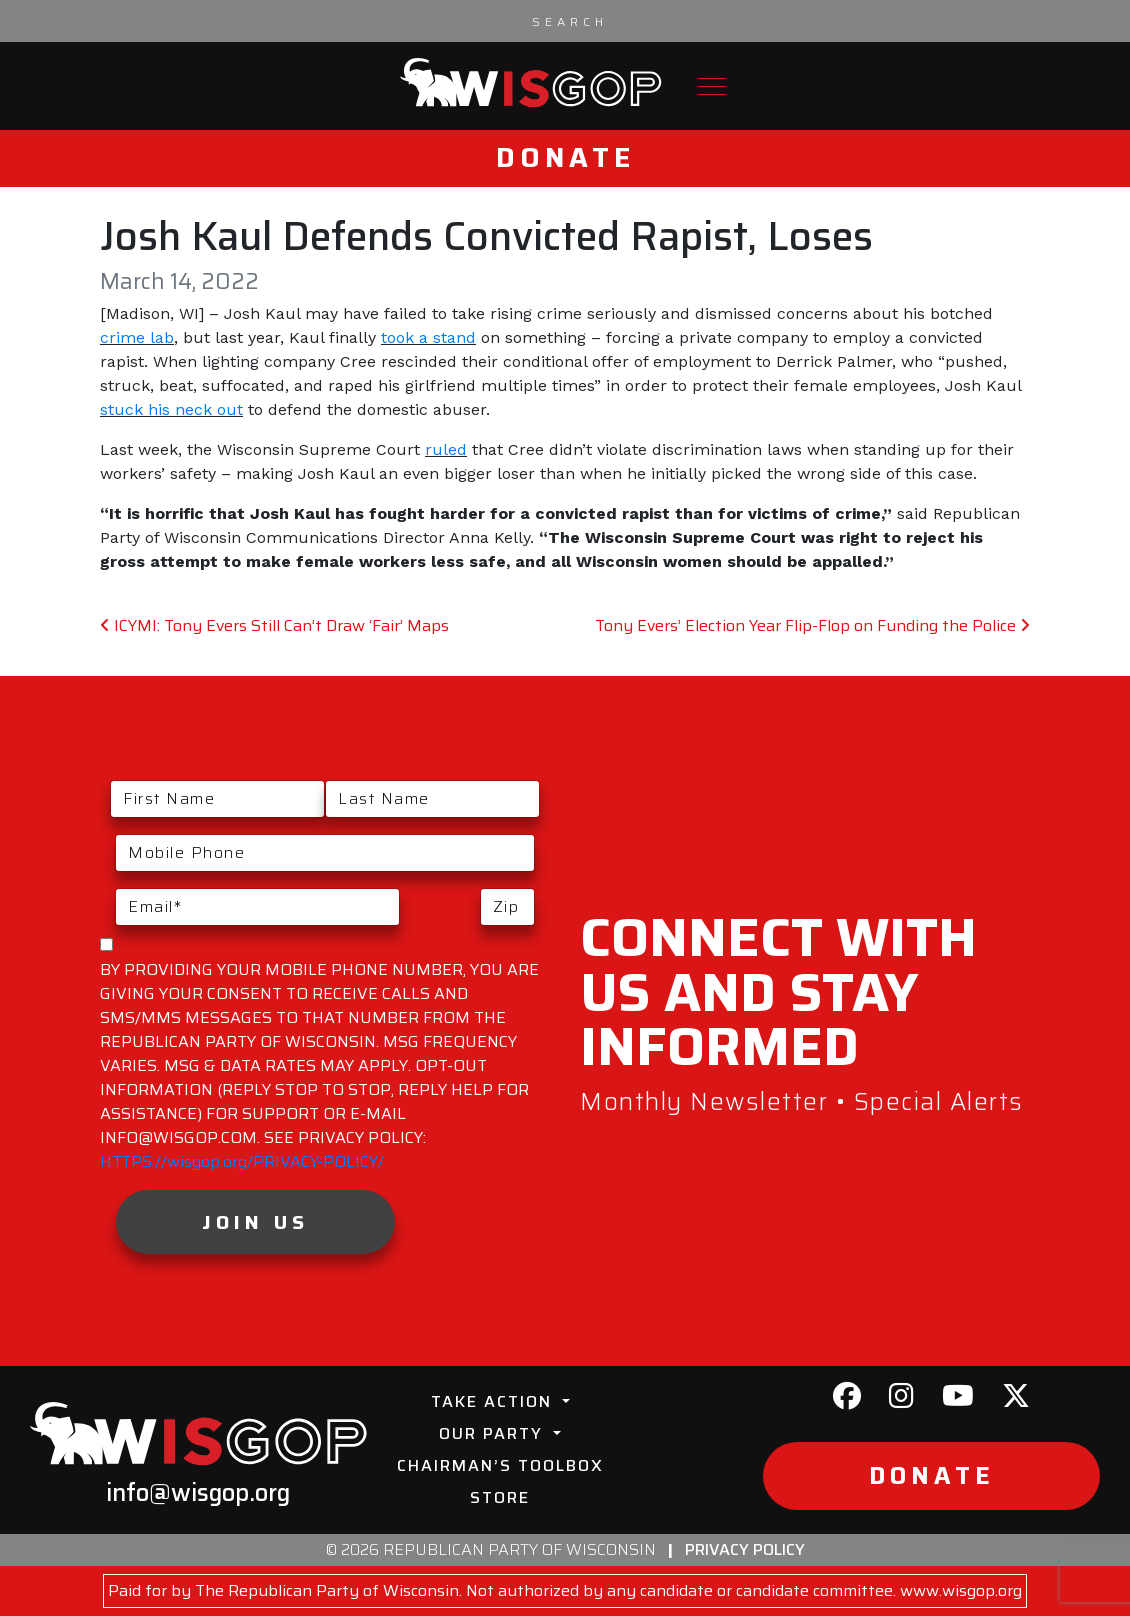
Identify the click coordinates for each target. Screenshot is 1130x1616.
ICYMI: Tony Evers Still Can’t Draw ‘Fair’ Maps (274, 625)
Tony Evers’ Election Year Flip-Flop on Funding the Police (812, 625)
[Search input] (570, 21)
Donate (565, 157)
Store (500, 1497)
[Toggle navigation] (712, 86)
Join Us (255, 1222)
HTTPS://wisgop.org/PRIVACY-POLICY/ (242, 1161)
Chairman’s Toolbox (500, 1465)
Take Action (494, 1401)
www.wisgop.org (961, 1590)
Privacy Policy (745, 1549)
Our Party (494, 1433)
